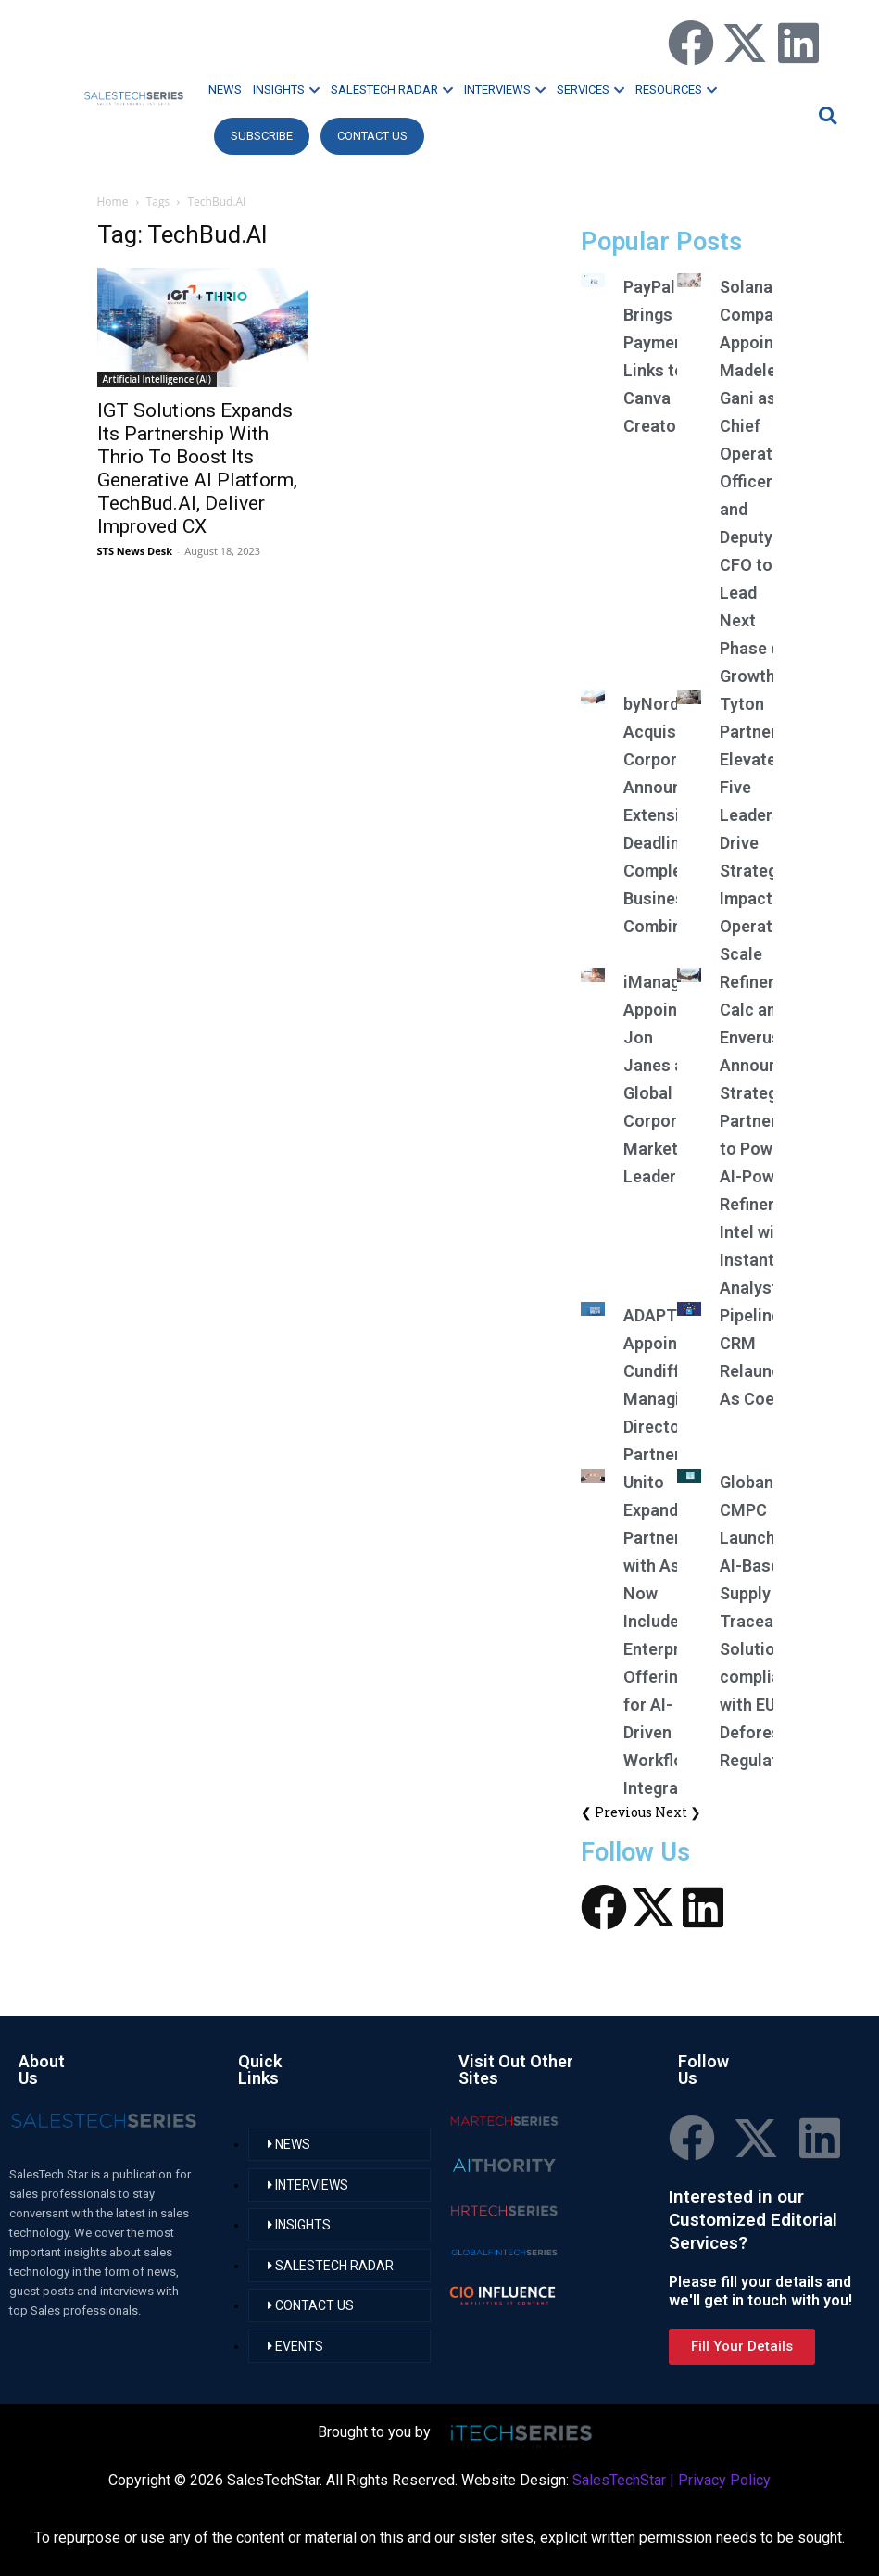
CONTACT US (372, 136)
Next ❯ (678, 1812)
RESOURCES (676, 89)
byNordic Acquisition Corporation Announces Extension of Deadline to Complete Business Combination (672, 815)
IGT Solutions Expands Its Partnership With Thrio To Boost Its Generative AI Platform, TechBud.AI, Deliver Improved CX (197, 468)
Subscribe (262, 136)
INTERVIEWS (505, 89)
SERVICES (590, 89)
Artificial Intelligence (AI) (157, 379)
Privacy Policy (724, 2480)
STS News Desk (134, 551)
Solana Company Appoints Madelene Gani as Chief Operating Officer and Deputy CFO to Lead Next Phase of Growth (758, 481)
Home (113, 201)
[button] (825, 115)
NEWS (225, 89)
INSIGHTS (286, 89)
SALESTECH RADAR (392, 89)
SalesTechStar (619, 2480)
